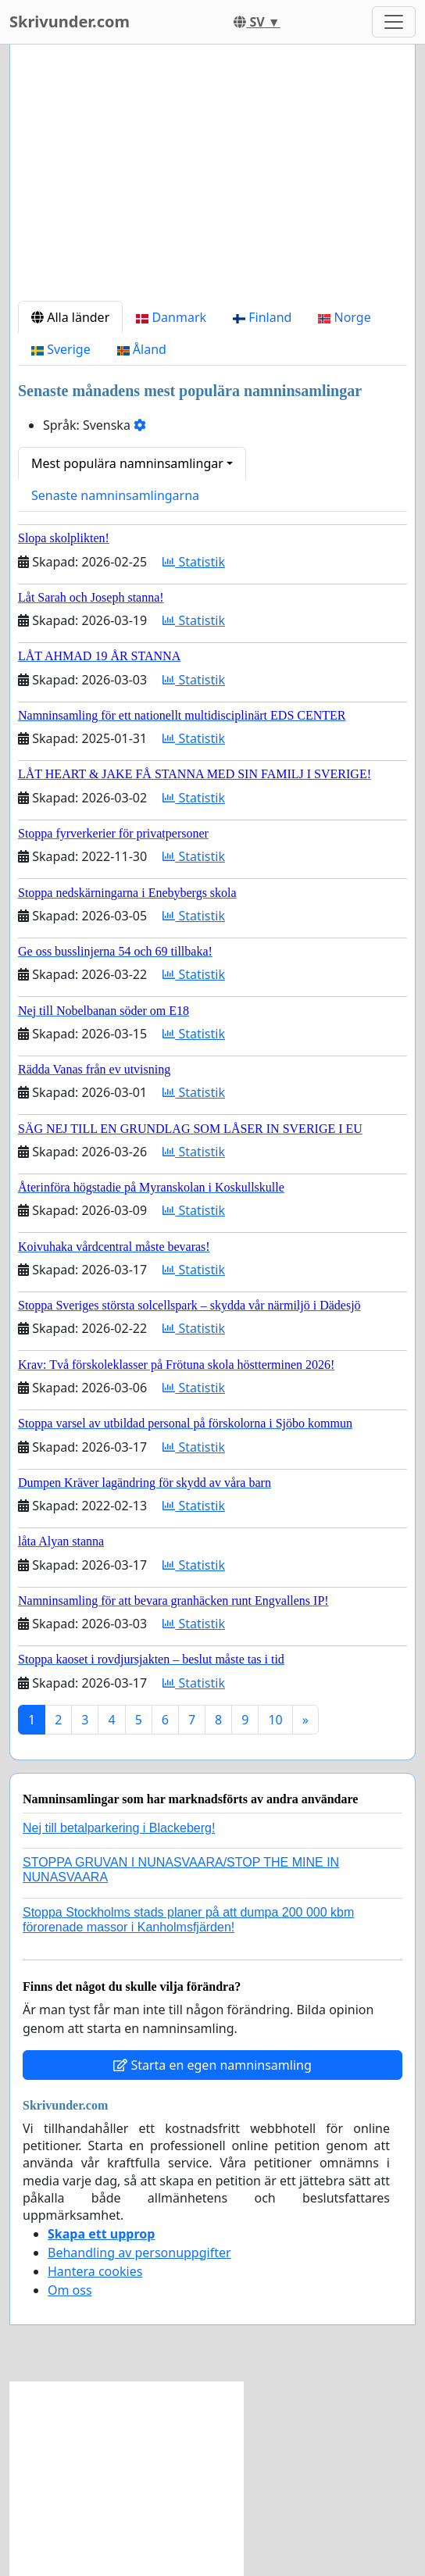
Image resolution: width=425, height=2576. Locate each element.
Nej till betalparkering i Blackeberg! (119, 1828)
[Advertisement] (212, 179)
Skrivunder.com (69, 21)
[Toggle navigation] (394, 22)
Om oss (70, 2290)
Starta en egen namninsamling (212, 2065)
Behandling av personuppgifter (139, 2252)
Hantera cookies (95, 2271)
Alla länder (70, 317)
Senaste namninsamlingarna (115, 495)
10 (275, 1719)
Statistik (193, 561)
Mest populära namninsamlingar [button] (127, 463)
